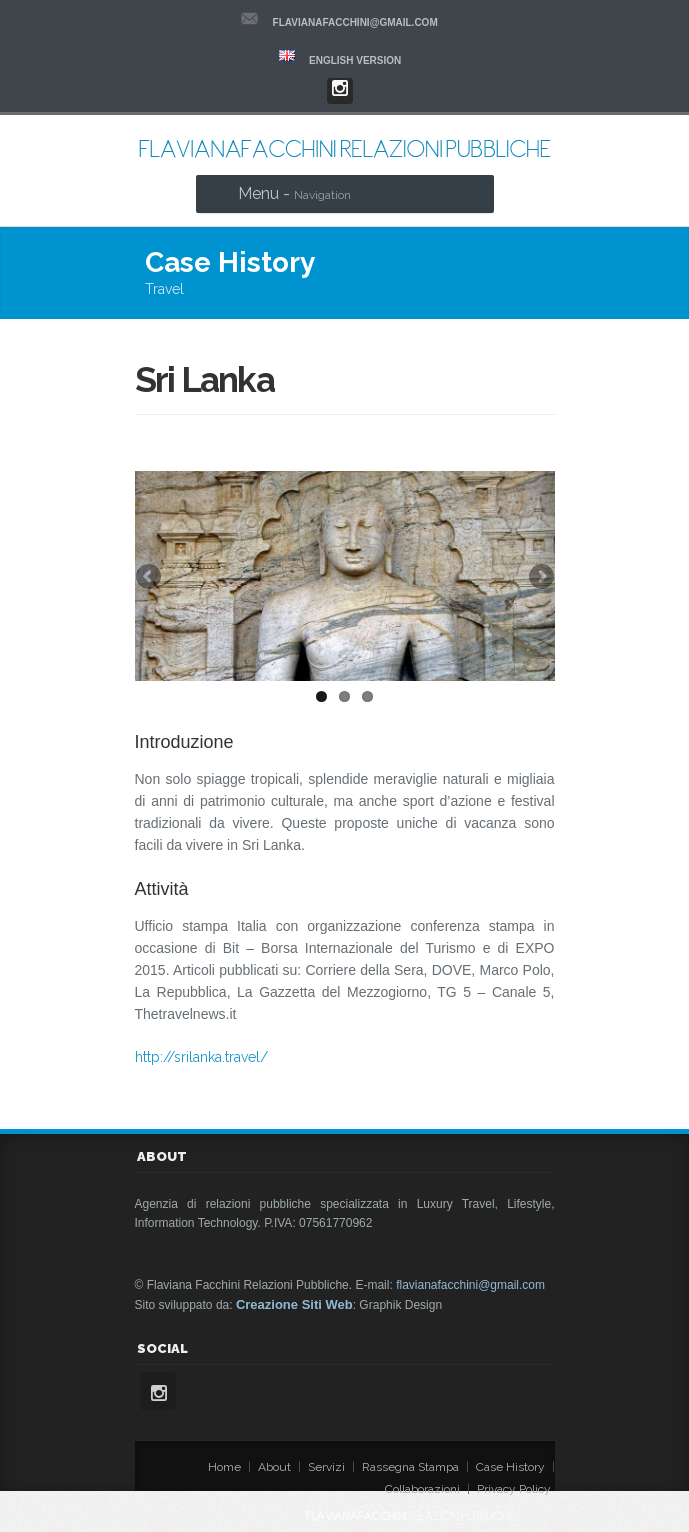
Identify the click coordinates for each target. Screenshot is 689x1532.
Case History (510, 1467)
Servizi (326, 1467)
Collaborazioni (422, 1489)
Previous (150, 578)
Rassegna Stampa (410, 1467)
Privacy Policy (514, 1489)
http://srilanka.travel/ (201, 1057)
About (274, 1467)
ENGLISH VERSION (355, 60)
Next (540, 578)
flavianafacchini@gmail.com (355, 22)
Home (224, 1467)
